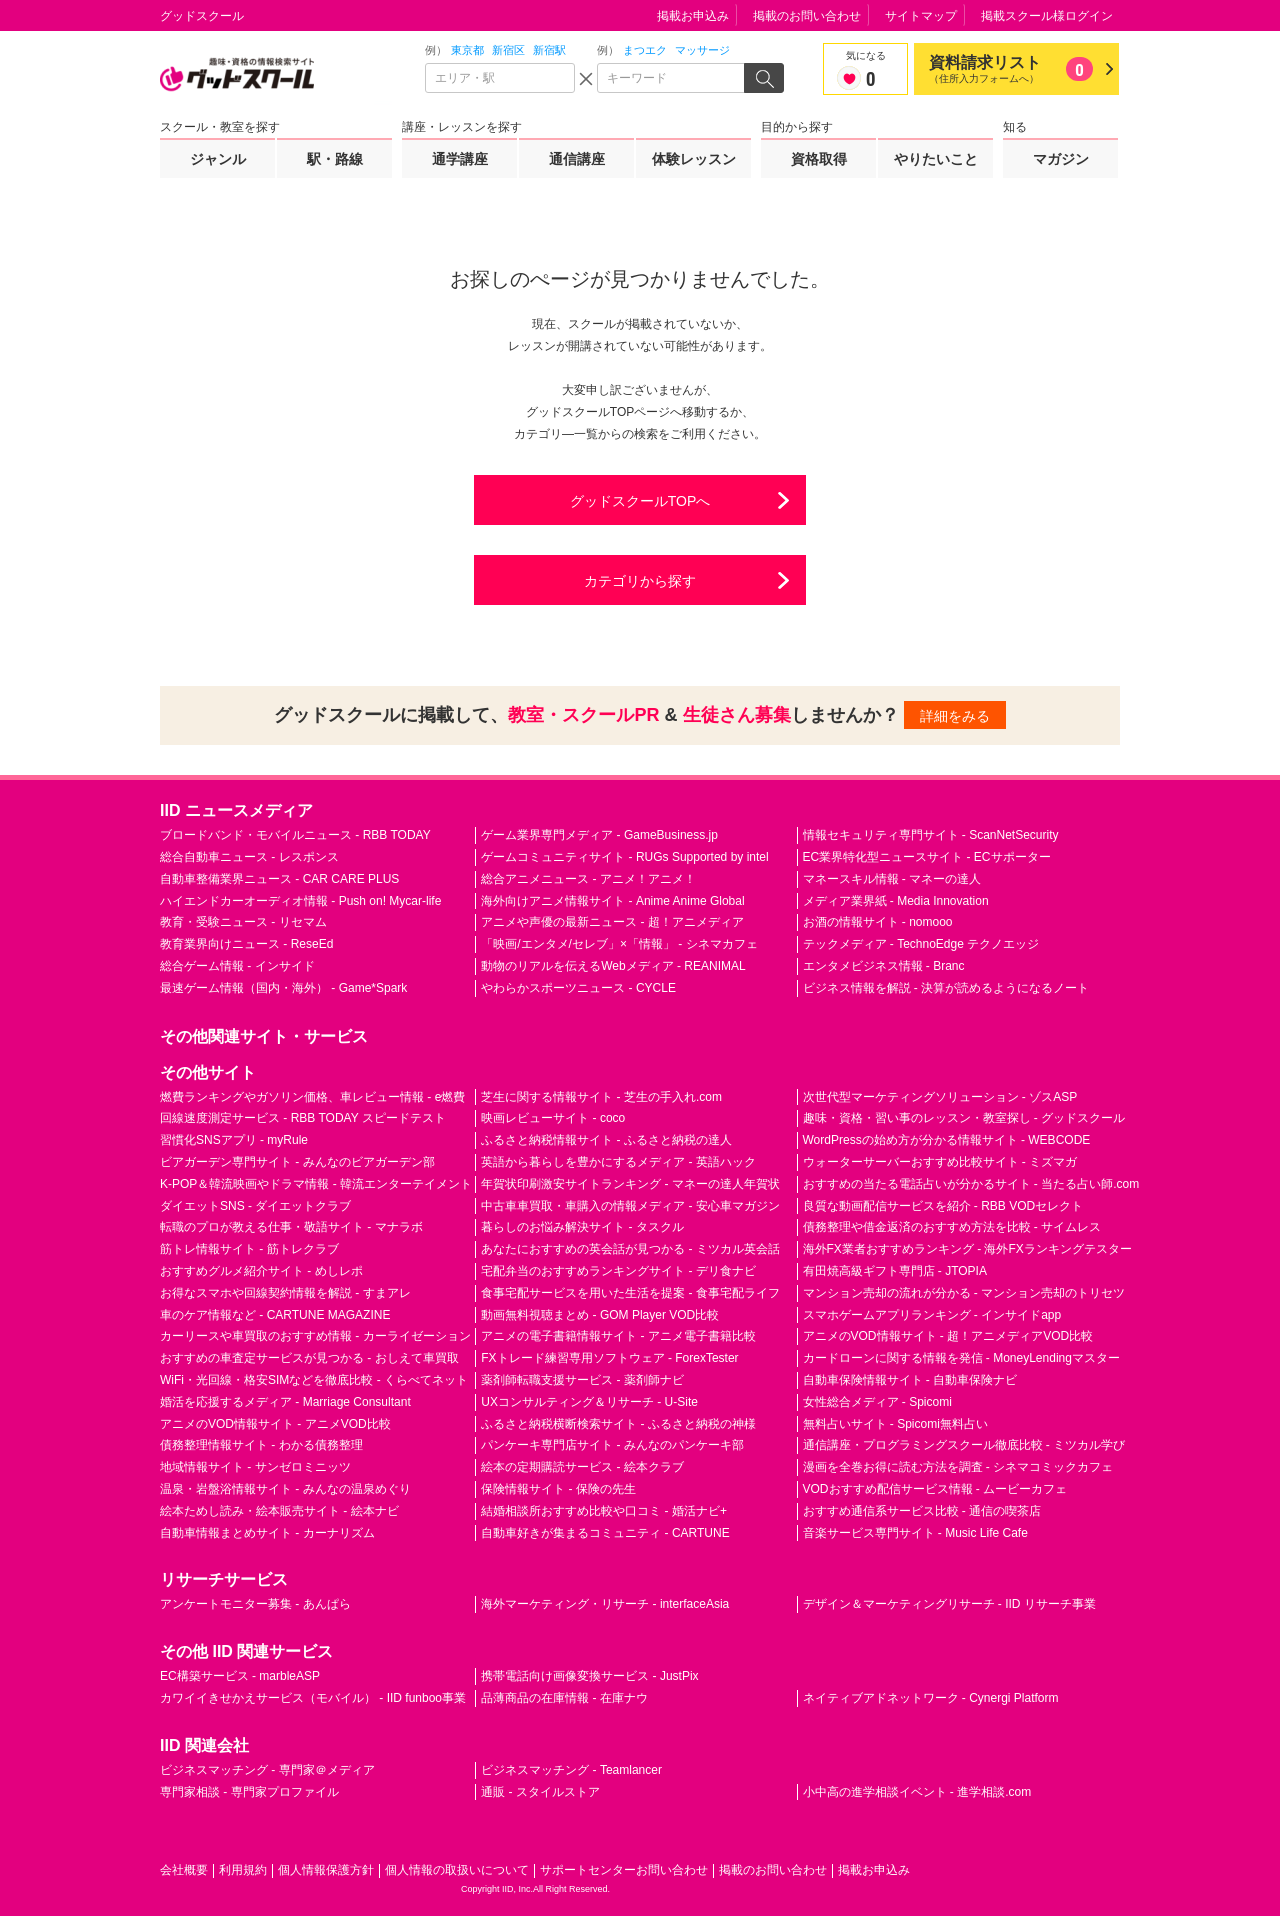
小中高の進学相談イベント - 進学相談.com (917, 1792)
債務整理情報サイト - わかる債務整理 (261, 1445)
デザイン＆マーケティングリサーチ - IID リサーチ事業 (949, 1604)
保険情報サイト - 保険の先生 (558, 1489)
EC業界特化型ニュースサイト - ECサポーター (927, 857)
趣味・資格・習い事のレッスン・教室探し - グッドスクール (964, 1118)
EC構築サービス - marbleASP (240, 1676)
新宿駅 (549, 50)
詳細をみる (955, 716)
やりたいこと (936, 159)
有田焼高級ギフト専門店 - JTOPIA (895, 1271)
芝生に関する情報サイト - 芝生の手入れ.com (601, 1097)
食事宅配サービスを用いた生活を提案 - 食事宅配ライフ (630, 1293)
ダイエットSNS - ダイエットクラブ (255, 1206)
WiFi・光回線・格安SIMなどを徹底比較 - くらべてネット (314, 1380)
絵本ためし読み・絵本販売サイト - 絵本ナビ (279, 1511)
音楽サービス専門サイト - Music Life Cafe (915, 1533)
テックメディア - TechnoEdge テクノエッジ (921, 944)
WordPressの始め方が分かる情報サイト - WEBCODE (947, 1140)
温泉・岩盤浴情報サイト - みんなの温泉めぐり (285, 1489)
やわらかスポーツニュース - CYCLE (578, 988)
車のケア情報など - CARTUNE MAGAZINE (275, 1315)
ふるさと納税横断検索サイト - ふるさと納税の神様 (618, 1424)
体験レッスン (694, 159)
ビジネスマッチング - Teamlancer (571, 1770)
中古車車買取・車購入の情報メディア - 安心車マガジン (630, 1206)
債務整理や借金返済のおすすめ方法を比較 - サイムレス (952, 1227)
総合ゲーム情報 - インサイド (237, 966)
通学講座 (460, 159)
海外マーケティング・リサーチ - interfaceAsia (605, 1604)
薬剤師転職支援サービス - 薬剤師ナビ (582, 1380)
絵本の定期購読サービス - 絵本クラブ (582, 1467)
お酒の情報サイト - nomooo (878, 922)
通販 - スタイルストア (540, 1792)
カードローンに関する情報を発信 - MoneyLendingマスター (961, 1358)
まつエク (645, 50)
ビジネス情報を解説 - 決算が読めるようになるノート (946, 988)
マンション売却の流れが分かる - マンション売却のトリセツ (964, 1293)
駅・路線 (335, 159)
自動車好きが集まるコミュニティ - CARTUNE (605, 1533)
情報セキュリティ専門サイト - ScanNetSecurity (931, 835)
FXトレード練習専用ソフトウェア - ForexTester (609, 1358)
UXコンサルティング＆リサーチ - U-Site (589, 1402)
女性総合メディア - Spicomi (877, 1402)
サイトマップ (921, 16)
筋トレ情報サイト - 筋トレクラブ (249, 1249)
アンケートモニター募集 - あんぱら (255, 1604)
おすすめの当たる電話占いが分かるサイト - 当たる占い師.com (971, 1184)
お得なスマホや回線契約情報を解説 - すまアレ (285, 1293)
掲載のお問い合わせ (807, 16)
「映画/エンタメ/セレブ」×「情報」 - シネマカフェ (619, 944)
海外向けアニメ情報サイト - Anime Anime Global (612, 901)
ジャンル (218, 159)
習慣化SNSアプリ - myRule (234, 1140)
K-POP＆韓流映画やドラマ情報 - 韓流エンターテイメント (316, 1184)
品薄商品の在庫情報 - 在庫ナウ (564, 1698)
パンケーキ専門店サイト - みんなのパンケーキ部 (612, 1445)
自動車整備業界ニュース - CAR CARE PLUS (279, 879)
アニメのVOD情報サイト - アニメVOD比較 (275, 1424)
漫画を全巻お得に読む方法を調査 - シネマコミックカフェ (958, 1467)
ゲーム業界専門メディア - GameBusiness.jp (599, 835)
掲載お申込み (693, 16)
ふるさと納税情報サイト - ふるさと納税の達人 (606, 1140)
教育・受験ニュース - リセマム (243, 922)
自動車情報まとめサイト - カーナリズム (267, 1533)
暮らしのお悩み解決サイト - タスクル (582, 1227)
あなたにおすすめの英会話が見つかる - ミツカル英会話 (630, 1249)
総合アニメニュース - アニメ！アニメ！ (588, 879)
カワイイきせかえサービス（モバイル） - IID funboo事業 (313, 1698)
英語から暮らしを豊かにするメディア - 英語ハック (618, 1162)
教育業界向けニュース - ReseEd (246, 944)
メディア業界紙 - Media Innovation (896, 901)
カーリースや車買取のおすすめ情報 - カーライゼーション (315, 1336)
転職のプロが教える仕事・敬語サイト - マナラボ (291, 1227)
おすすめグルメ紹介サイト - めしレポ (261, 1271)
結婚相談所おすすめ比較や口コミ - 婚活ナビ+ (604, 1511)
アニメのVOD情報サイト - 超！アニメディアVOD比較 (948, 1336)
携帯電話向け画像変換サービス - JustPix (589, 1676)
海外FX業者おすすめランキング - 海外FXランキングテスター (967, 1249)
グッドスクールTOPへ (640, 501)
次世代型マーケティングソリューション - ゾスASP (940, 1097)
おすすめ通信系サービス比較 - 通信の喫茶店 (922, 1511)
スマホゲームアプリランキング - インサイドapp (932, 1315)
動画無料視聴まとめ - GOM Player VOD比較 (600, 1315)
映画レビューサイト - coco (553, 1118)
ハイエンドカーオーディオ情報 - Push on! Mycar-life (300, 901)
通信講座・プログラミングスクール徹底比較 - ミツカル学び (964, 1445)
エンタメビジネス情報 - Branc (884, 966)
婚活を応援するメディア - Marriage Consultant (285, 1402)
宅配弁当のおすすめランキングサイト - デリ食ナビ (618, 1271)
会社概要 (184, 1870)
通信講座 (577, 159)
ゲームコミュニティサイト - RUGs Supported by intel (624, 857)
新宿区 (508, 50)
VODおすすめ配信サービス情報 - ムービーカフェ (935, 1489)
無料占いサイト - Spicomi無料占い (895, 1424)
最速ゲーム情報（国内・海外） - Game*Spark (283, 988)
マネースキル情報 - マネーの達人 (892, 879)
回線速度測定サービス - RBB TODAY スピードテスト (303, 1118)
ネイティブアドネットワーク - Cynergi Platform (931, 1698)
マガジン (1061, 159)
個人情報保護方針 (326, 1870)
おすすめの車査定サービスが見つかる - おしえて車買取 (309, 1358)
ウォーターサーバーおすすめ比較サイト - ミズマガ (940, 1162)
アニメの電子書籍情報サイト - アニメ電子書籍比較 (618, 1336)
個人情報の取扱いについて (457, 1870)
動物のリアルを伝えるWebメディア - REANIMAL (613, 966)
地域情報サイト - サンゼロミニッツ (255, 1467)
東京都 (467, 50)
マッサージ (702, 50)
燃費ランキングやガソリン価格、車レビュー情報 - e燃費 (312, 1097)
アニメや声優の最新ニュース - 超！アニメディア (612, 922)
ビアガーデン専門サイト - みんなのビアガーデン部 (297, 1162)
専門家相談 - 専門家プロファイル (249, 1792)
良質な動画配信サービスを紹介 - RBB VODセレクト (943, 1206)
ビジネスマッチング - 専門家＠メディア (267, 1770)
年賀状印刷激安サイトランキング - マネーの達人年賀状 (630, 1184)
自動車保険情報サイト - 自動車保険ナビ (910, 1380)
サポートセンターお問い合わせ (624, 1870)
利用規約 (243, 1870)
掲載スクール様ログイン (1047, 16)
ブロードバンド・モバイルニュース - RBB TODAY (295, 835)
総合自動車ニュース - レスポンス (249, 857)
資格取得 (819, 159)
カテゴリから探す (640, 581)
